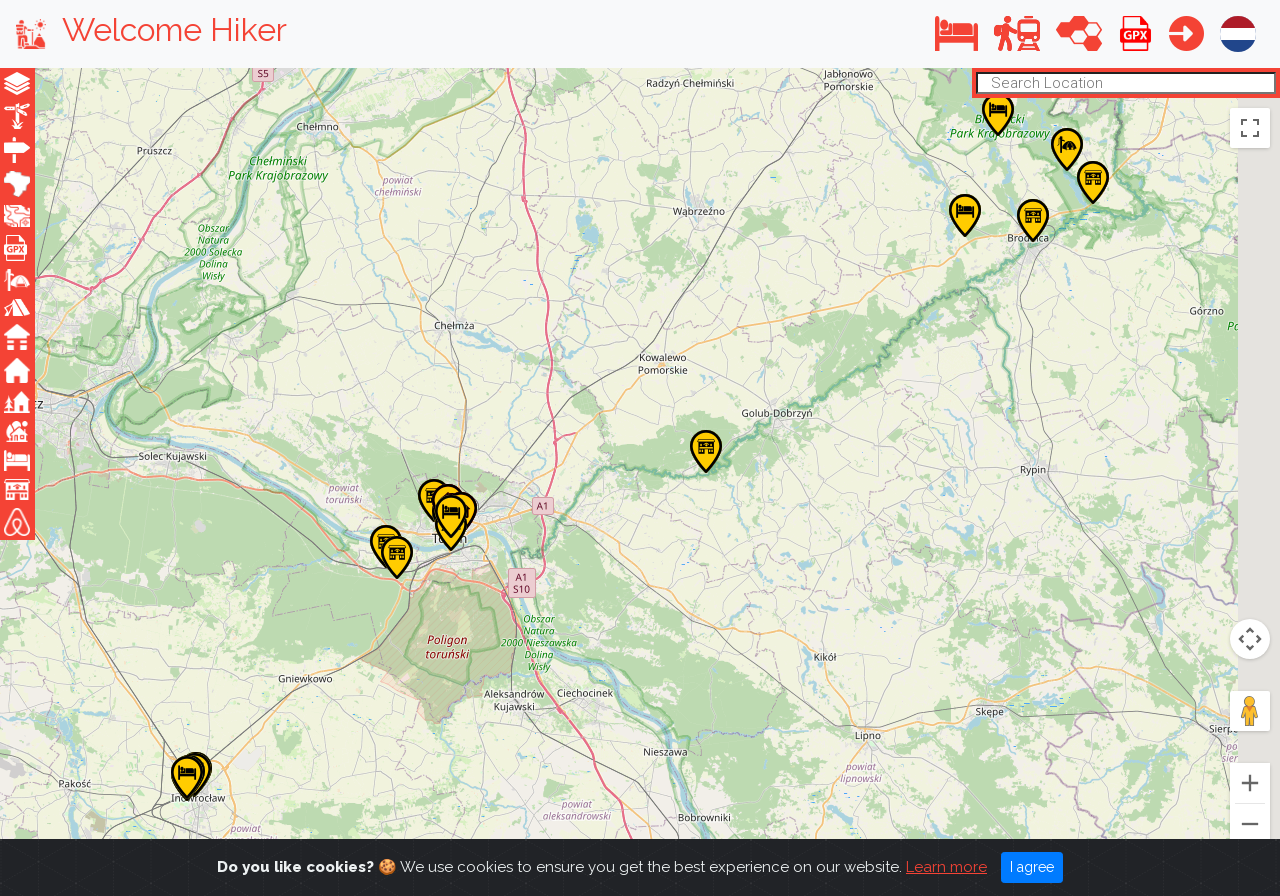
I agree (1032, 867)
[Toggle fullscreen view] (1250, 127)
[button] (956, 33)
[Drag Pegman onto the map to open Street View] (1250, 711)
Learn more (946, 867)
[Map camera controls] (1250, 639)
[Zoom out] (1250, 824)
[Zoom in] (1250, 783)
